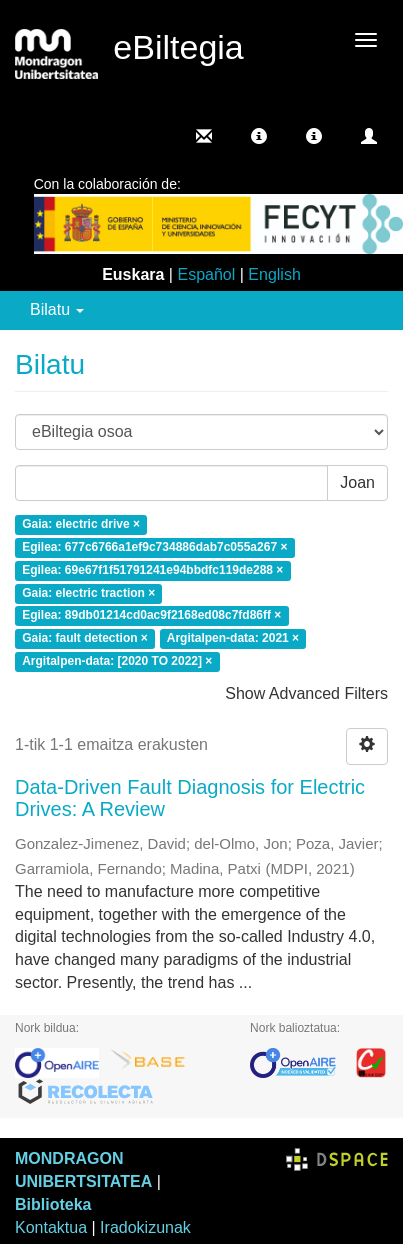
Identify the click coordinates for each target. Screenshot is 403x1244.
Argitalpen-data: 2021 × (233, 639)
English (274, 274)
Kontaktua (51, 1227)
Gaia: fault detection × (85, 639)
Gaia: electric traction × (88, 593)
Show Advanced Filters (306, 693)
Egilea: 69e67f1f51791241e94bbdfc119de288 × (152, 570)
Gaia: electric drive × (81, 524)
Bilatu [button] (57, 309)
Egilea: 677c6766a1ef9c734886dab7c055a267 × (154, 547)
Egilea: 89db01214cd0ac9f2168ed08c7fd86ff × (151, 616)
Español (206, 274)
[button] (259, 136)
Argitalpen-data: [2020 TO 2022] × (117, 661)
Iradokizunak (145, 1227)
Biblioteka (53, 1204)
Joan (357, 482)
